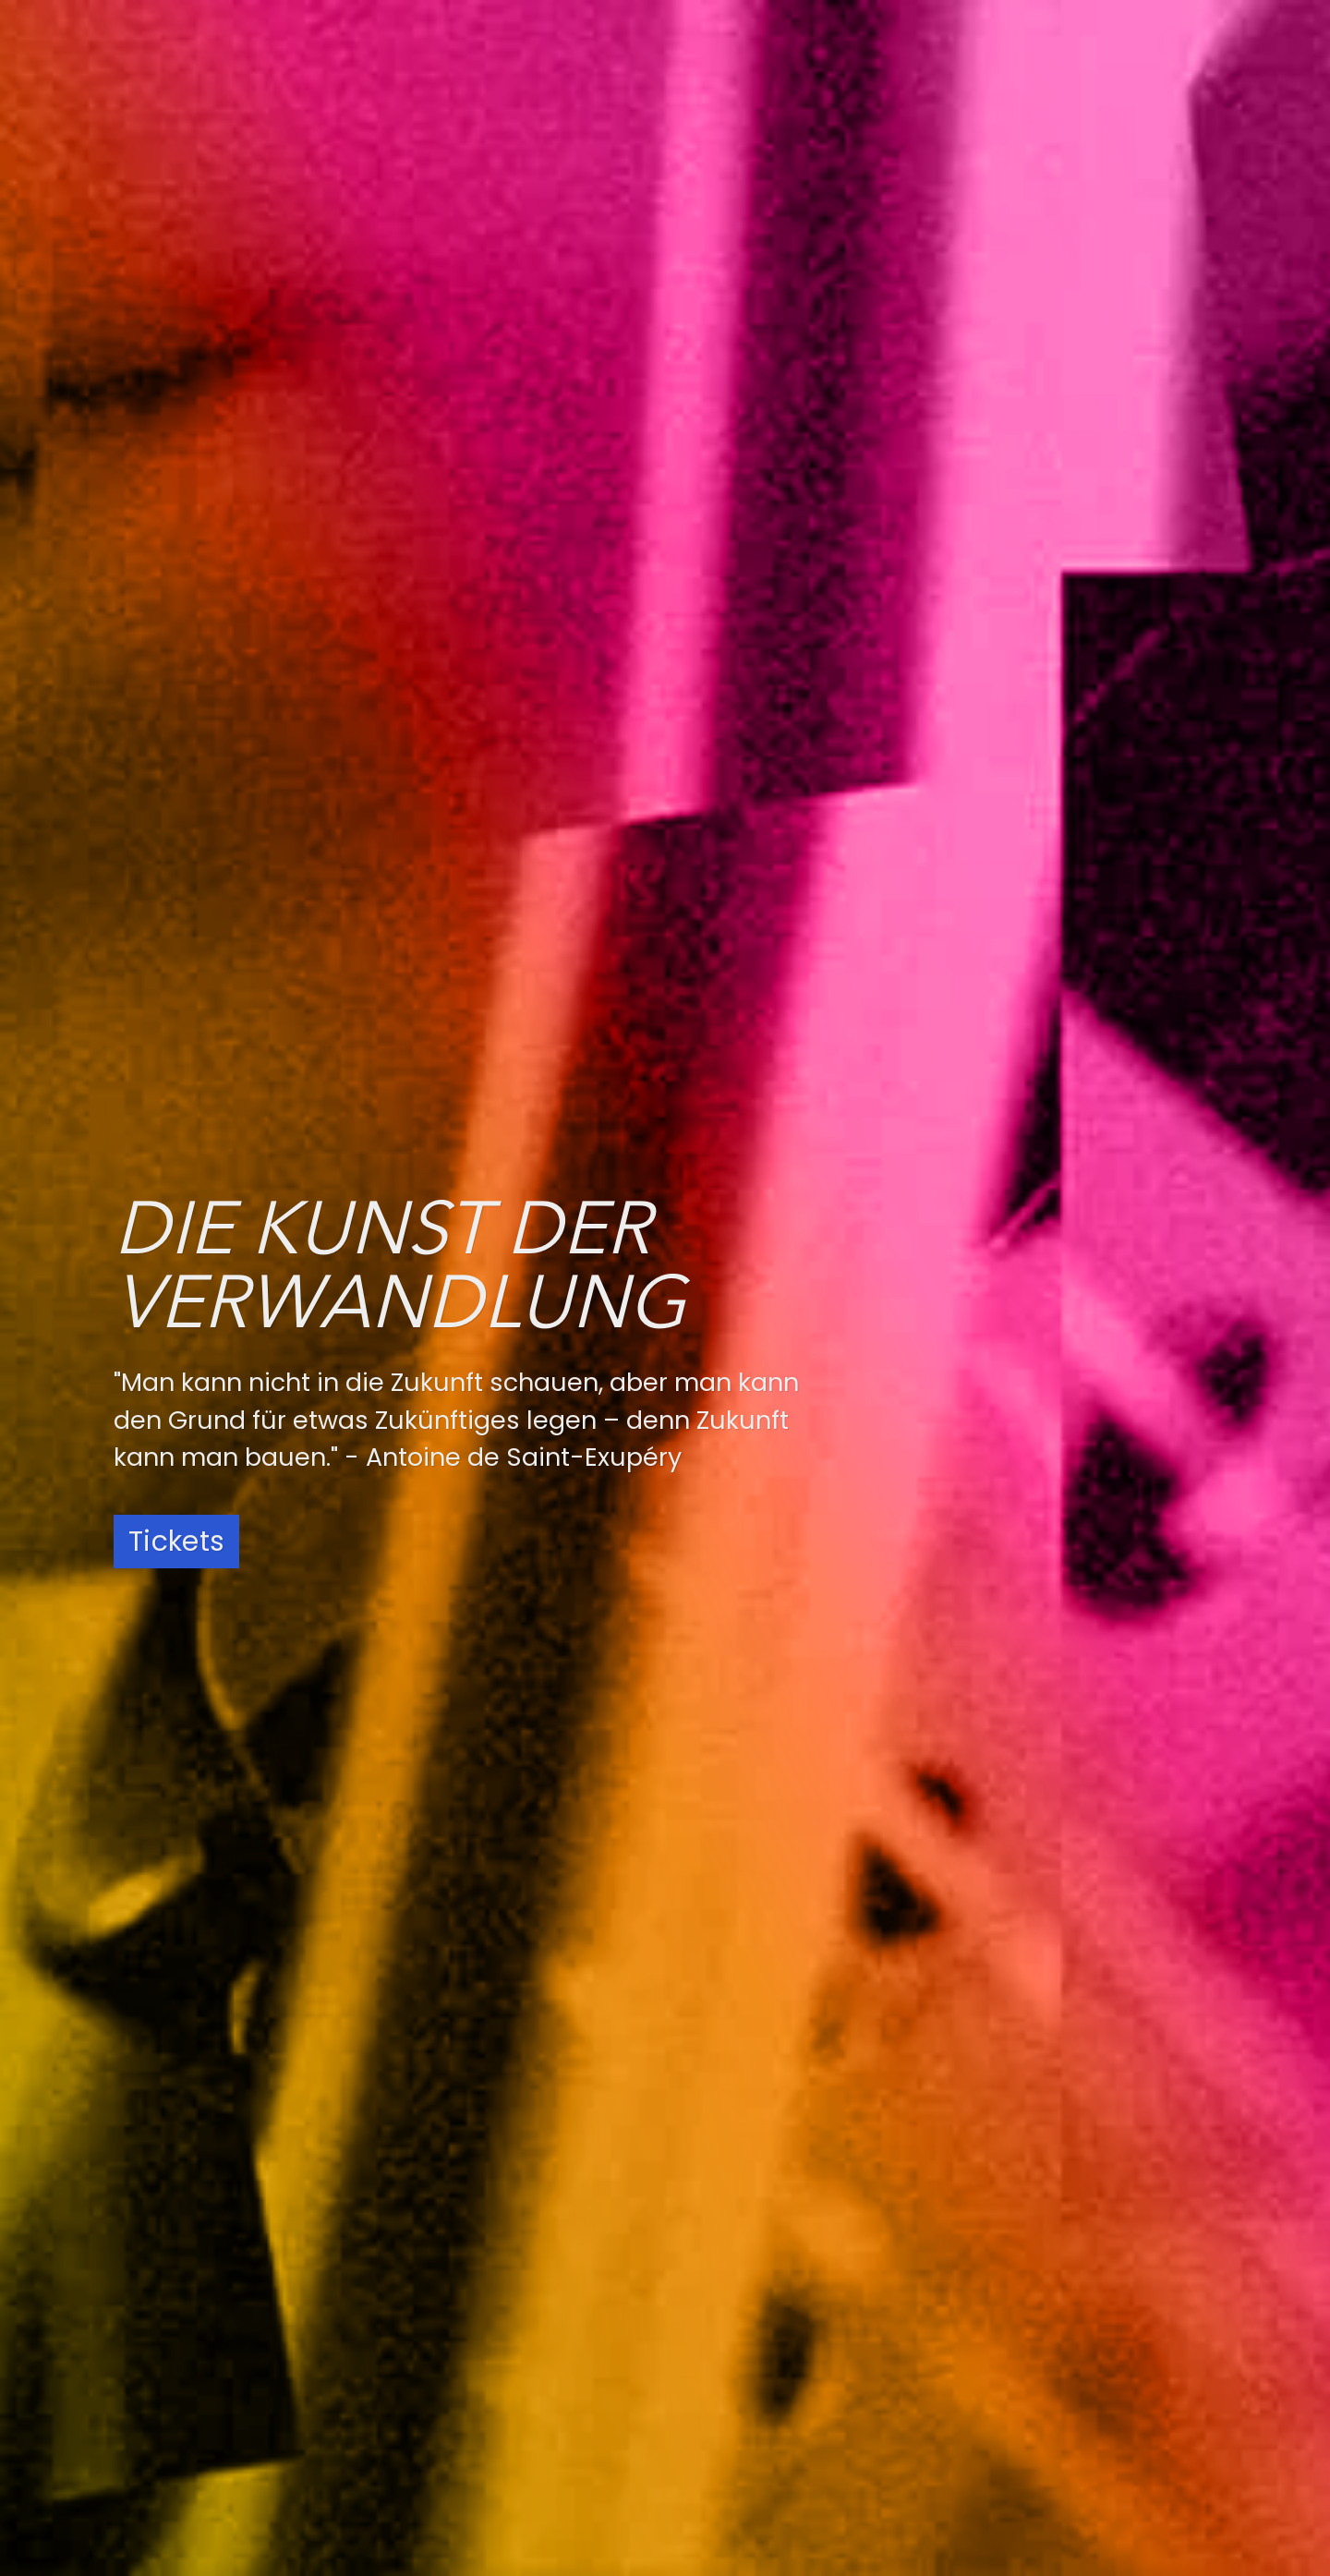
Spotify (710, 2326)
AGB (975, 2420)
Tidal (701, 2493)
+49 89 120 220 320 (263, 2411)
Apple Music (730, 2410)
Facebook (446, 2368)
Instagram (449, 2326)
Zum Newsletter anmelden (311, 1815)
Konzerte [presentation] (157, 527)
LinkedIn (438, 2451)
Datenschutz (1009, 2369)
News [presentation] (240, 527)
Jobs (978, 2343)
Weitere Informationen (229, 1367)
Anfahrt (989, 2317)
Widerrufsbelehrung (1039, 2446)
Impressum (1004, 2395)
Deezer (709, 2368)
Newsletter (1002, 2472)
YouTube (442, 2410)
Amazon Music (741, 2451)
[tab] (162, 527)
